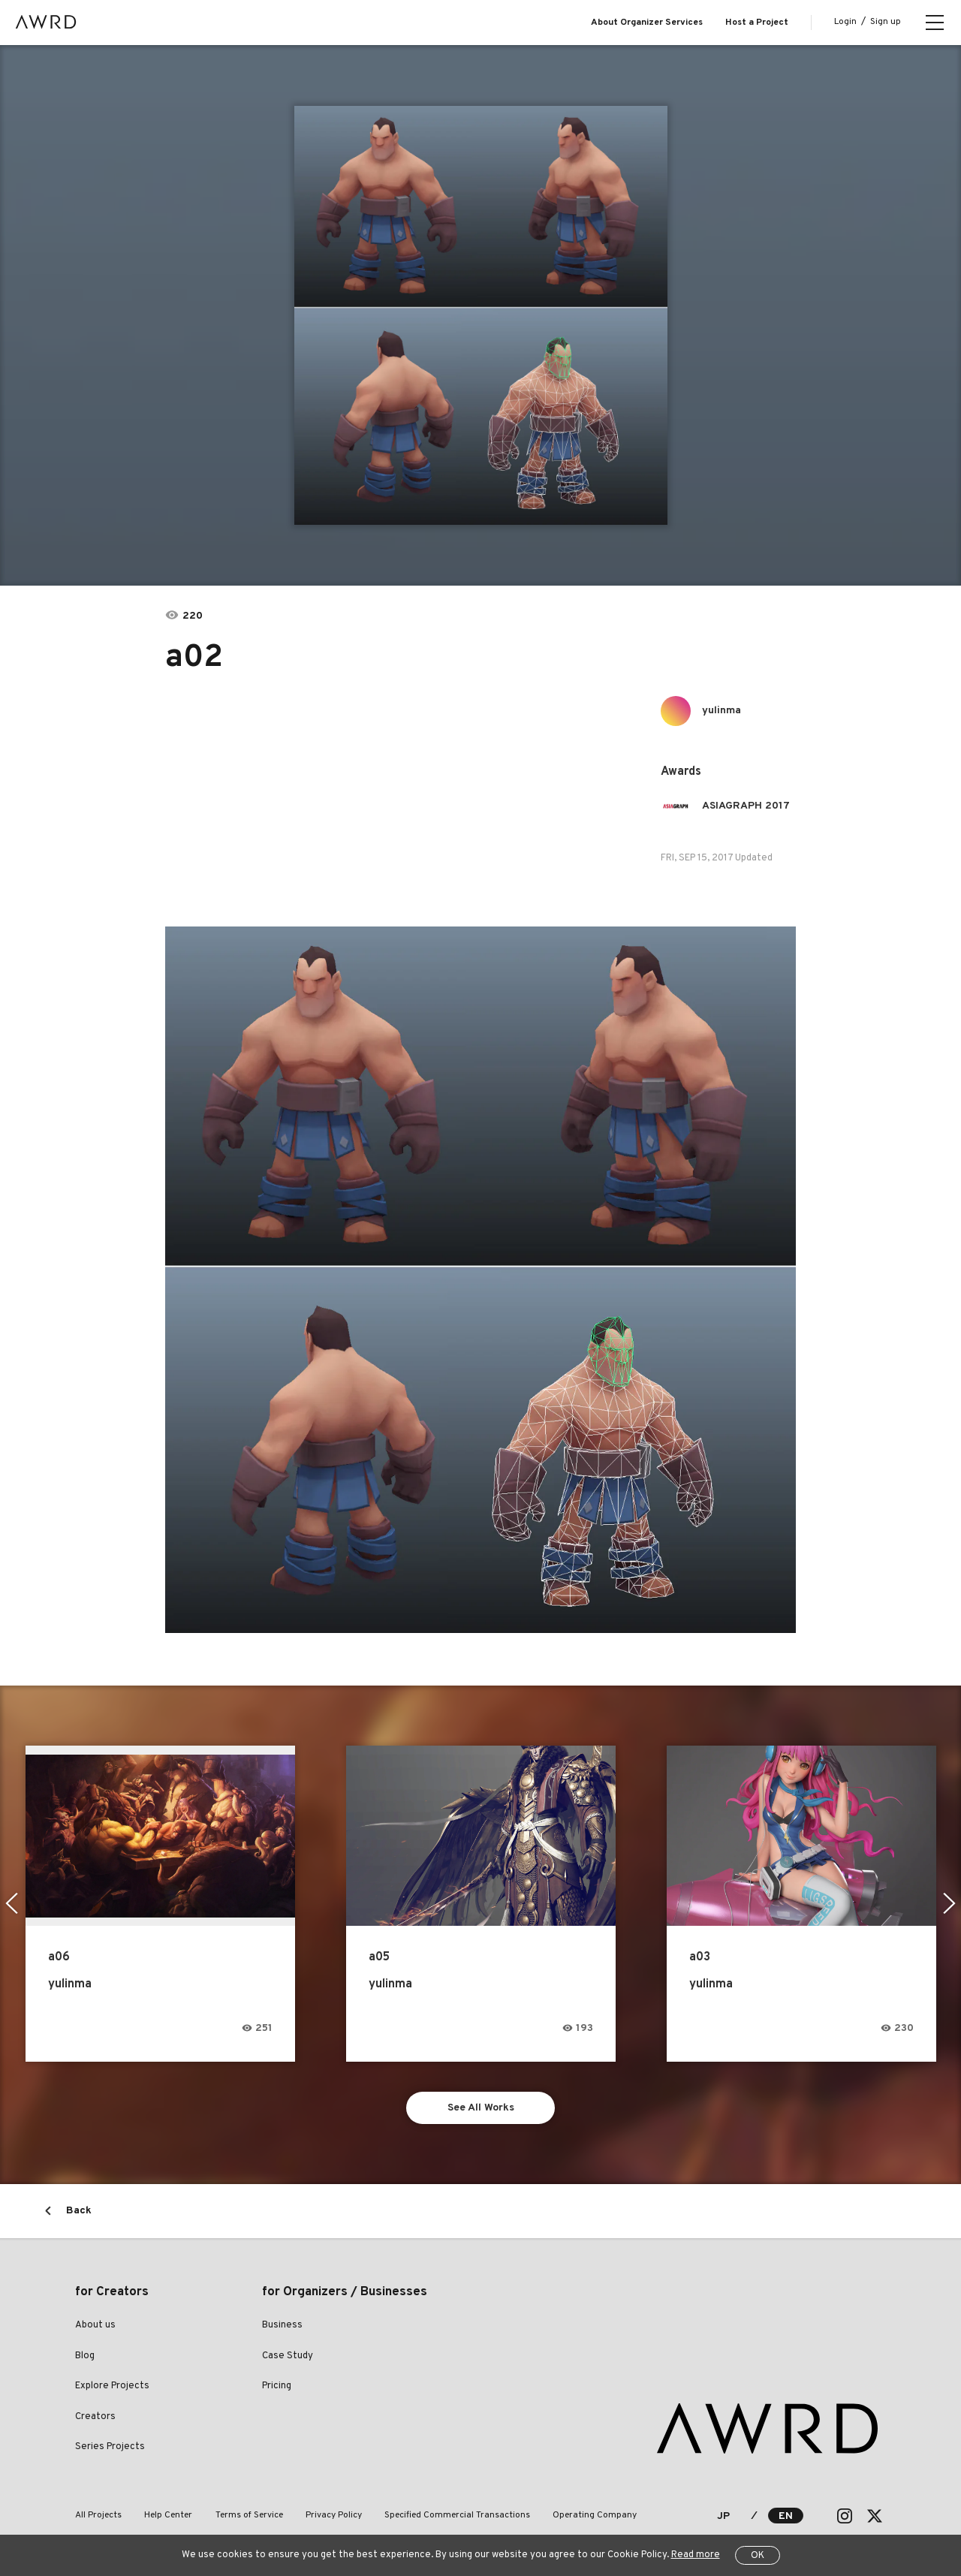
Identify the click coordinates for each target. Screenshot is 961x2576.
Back (79, 2211)
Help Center (168, 2515)
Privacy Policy (333, 2515)
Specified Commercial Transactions (456, 2515)
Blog (85, 2356)
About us (95, 2326)
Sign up (885, 22)
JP (723, 2516)
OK (757, 2556)
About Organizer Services (647, 23)
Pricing (276, 2387)
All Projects (98, 2515)
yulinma (721, 710)
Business (282, 2326)
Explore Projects (112, 2387)
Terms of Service (248, 2515)
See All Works (480, 2107)
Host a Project (756, 23)
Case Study (287, 2356)
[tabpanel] (481, 315)
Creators (95, 2417)
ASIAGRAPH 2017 (746, 806)
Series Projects (110, 2448)
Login (845, 22)
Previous (11, 1903)
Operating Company (594, 2515)
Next (949, 1903)
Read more (695, 2555)
